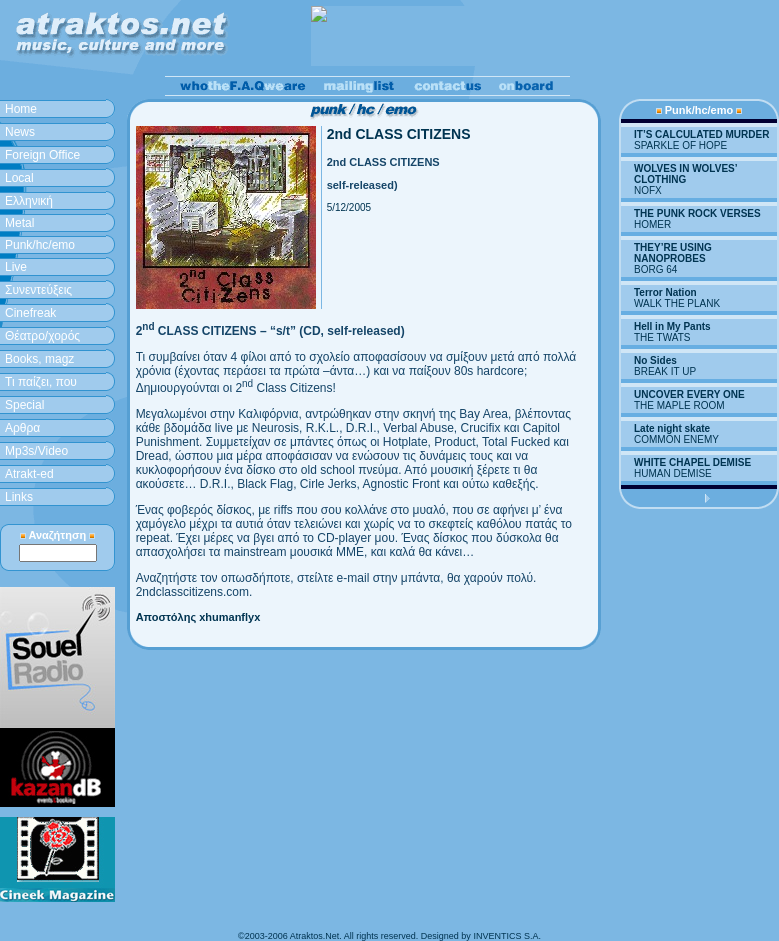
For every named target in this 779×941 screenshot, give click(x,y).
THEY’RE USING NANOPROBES (673, 253)
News (20, 132)
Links (19, 497)
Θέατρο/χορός (42, 336)
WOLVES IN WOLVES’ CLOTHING (685, 174)
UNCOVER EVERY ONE (689, 394)
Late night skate (672, 428)
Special (24, 405)
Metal (19, 223)
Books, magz (39, 359)
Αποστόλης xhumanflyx (198, 617)
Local (19, 178)
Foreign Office (42, 155)
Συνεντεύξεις (38, 290)
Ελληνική (29, 201)
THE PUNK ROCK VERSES (697, 213)
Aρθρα (22, 428)
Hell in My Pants (672, 326)
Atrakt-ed (29, 474)
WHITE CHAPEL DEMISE (692, 462)
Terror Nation (665, 292)
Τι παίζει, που (41, 382)
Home (21, 109)
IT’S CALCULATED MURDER (701, 134)
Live (16, 267)
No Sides (655, 360)
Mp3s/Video (36, 451)
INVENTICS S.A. (507, 936)
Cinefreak (30, 313)
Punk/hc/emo (40, 245)
